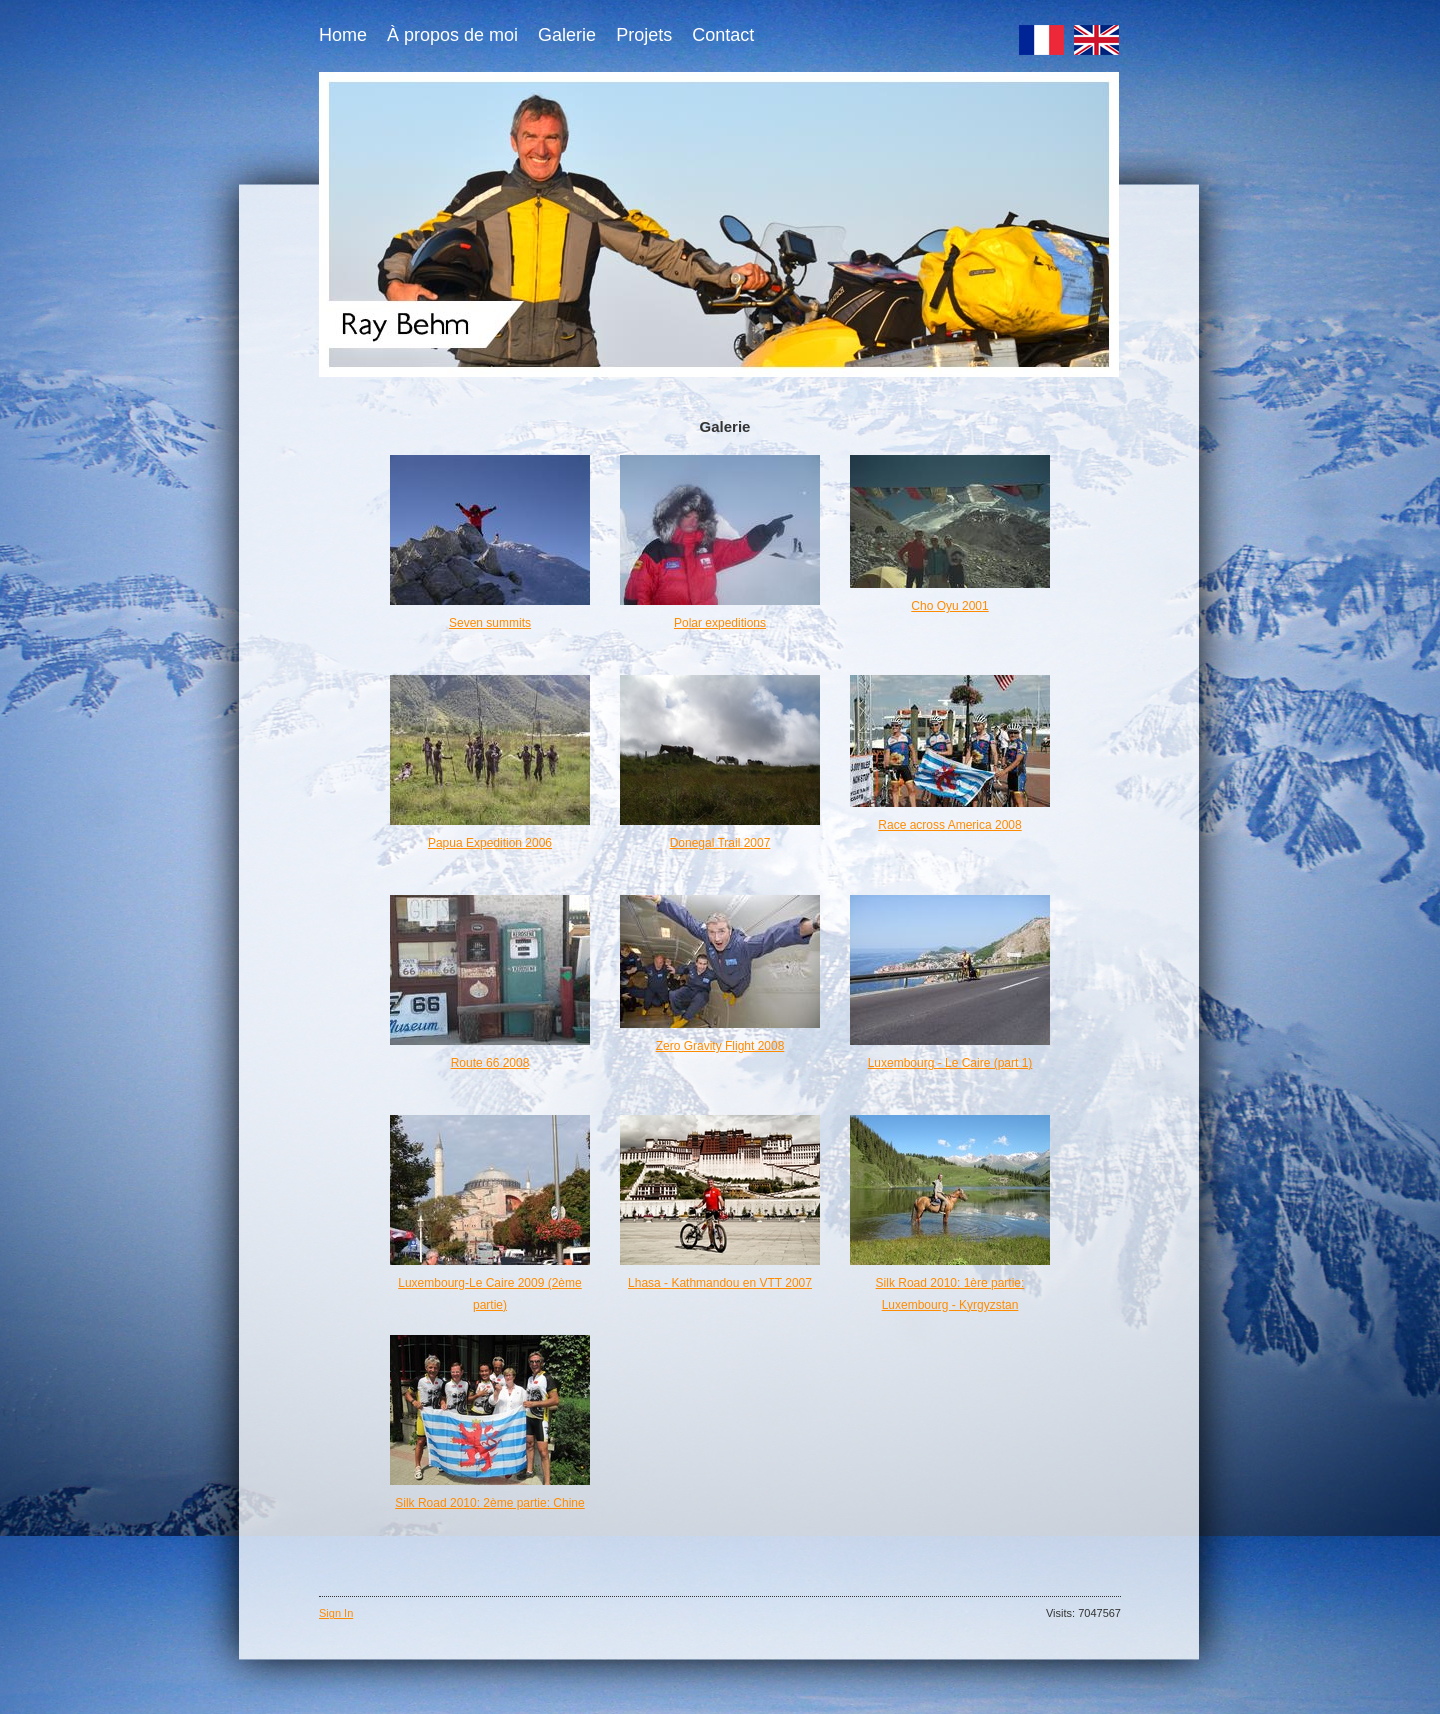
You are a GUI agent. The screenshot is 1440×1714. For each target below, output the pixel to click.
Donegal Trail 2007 (720, 843)
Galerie (567, 35)
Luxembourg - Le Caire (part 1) (950, 1063)
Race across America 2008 (949, 825)
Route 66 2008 (490, 1063)
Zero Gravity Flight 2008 (720, 1046)
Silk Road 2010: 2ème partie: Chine (489, 1503)
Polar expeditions (720, 623)
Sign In (336, 1613)
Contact (723, 35)
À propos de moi (452, 35)
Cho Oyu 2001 (949, 606)
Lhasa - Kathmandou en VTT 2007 (720, 1283)
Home (343, 35)
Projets (644, 35)
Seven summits (490, 623)
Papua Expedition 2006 (490, 843)
